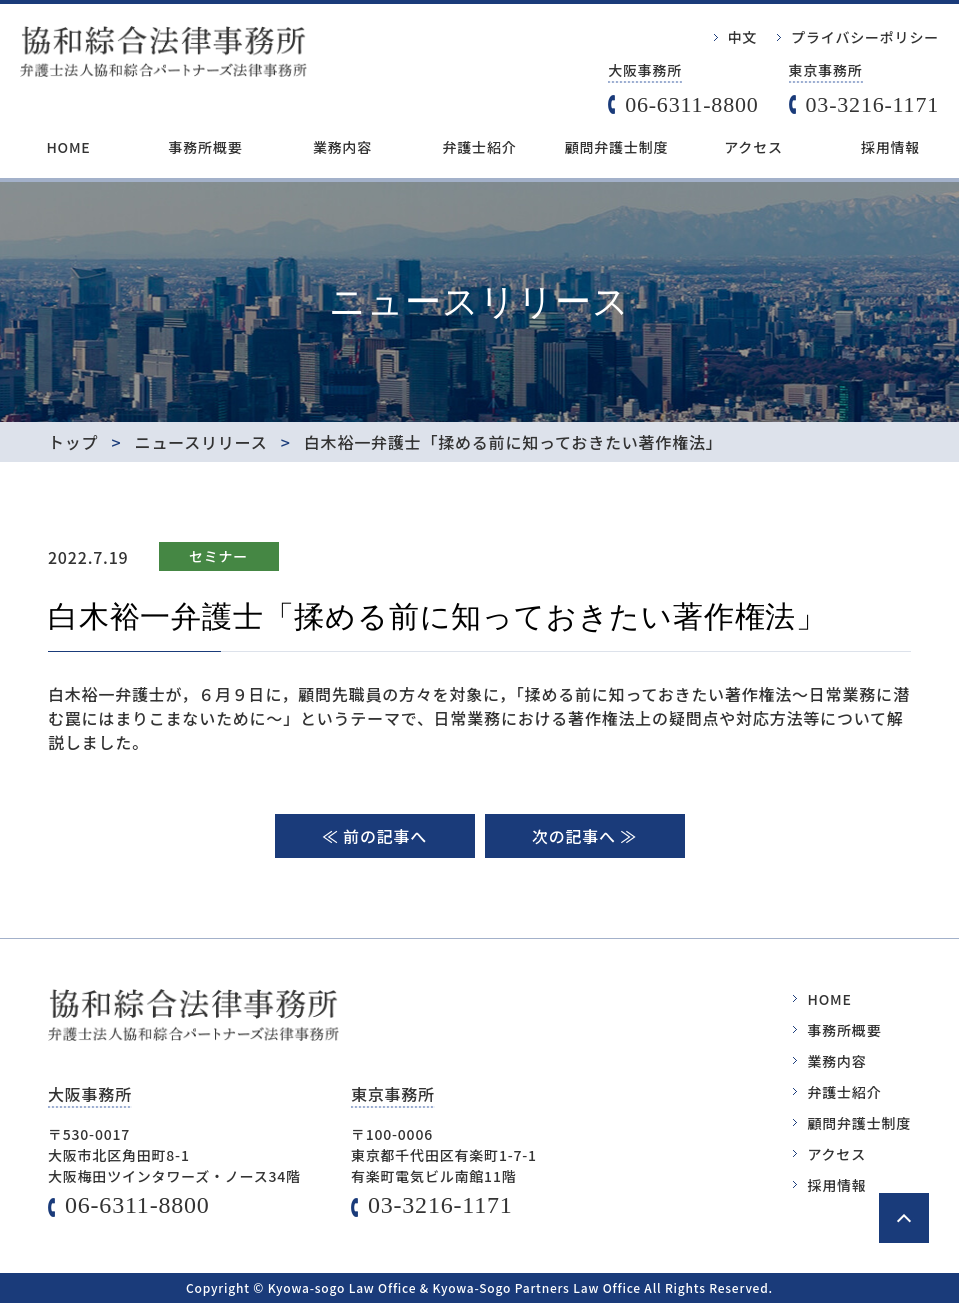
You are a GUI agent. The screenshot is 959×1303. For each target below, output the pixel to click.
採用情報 (890, 147)
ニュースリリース (201, 442)
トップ (73, 442)
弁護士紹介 (480, 147)
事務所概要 (206, 147)
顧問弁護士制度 (617, 147)
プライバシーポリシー (865, 37)
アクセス (753, 147)
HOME (68, 147)
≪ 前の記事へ (374, 836)
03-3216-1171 (872, 104)
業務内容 (342, 147)
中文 (743, 37)
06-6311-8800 (691, 104)
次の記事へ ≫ (584, 836)
